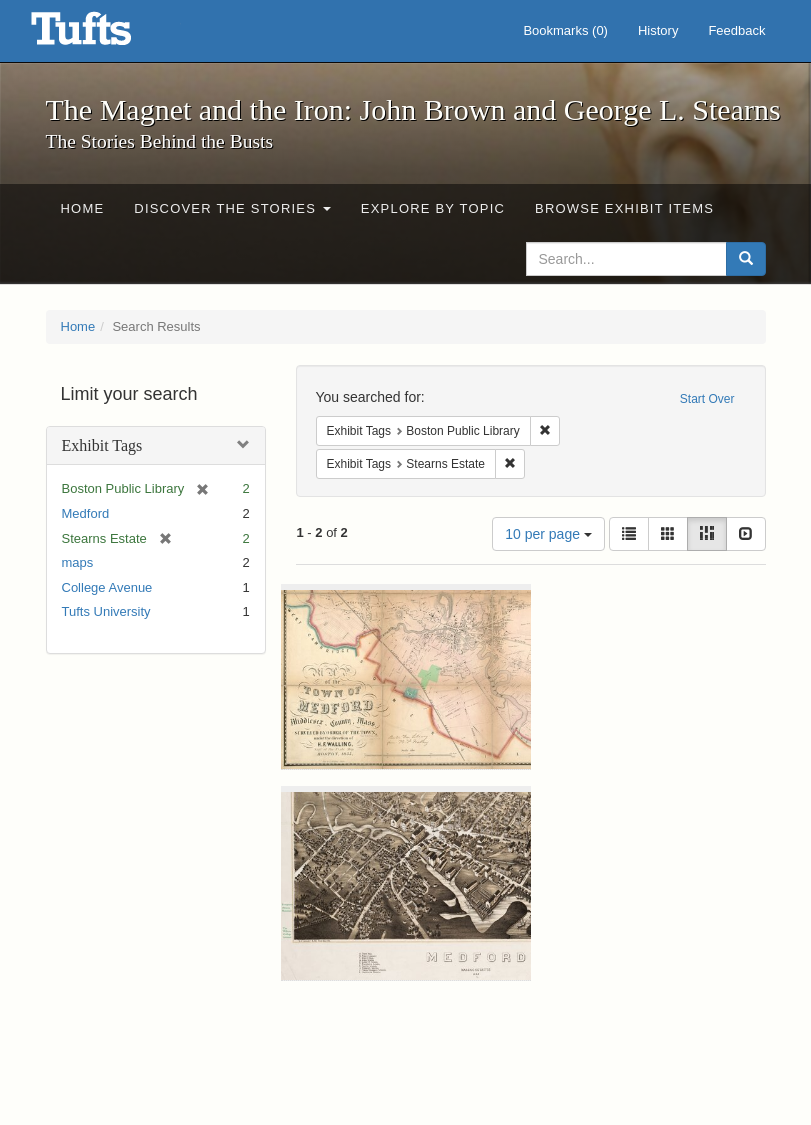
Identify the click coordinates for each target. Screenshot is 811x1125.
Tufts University (106, 611)
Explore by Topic (433, 208)
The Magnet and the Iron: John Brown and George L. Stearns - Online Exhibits (106, 35)
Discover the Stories (232, 208)
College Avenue (107, 587)
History (658, 30)
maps (78, 562)
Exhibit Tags (102, 445)
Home (83, 208)
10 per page (548, 534)
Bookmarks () (565, 30)
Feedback (736, 30)
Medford (86, 513)
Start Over (707, 399)
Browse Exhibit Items (624, 208)
